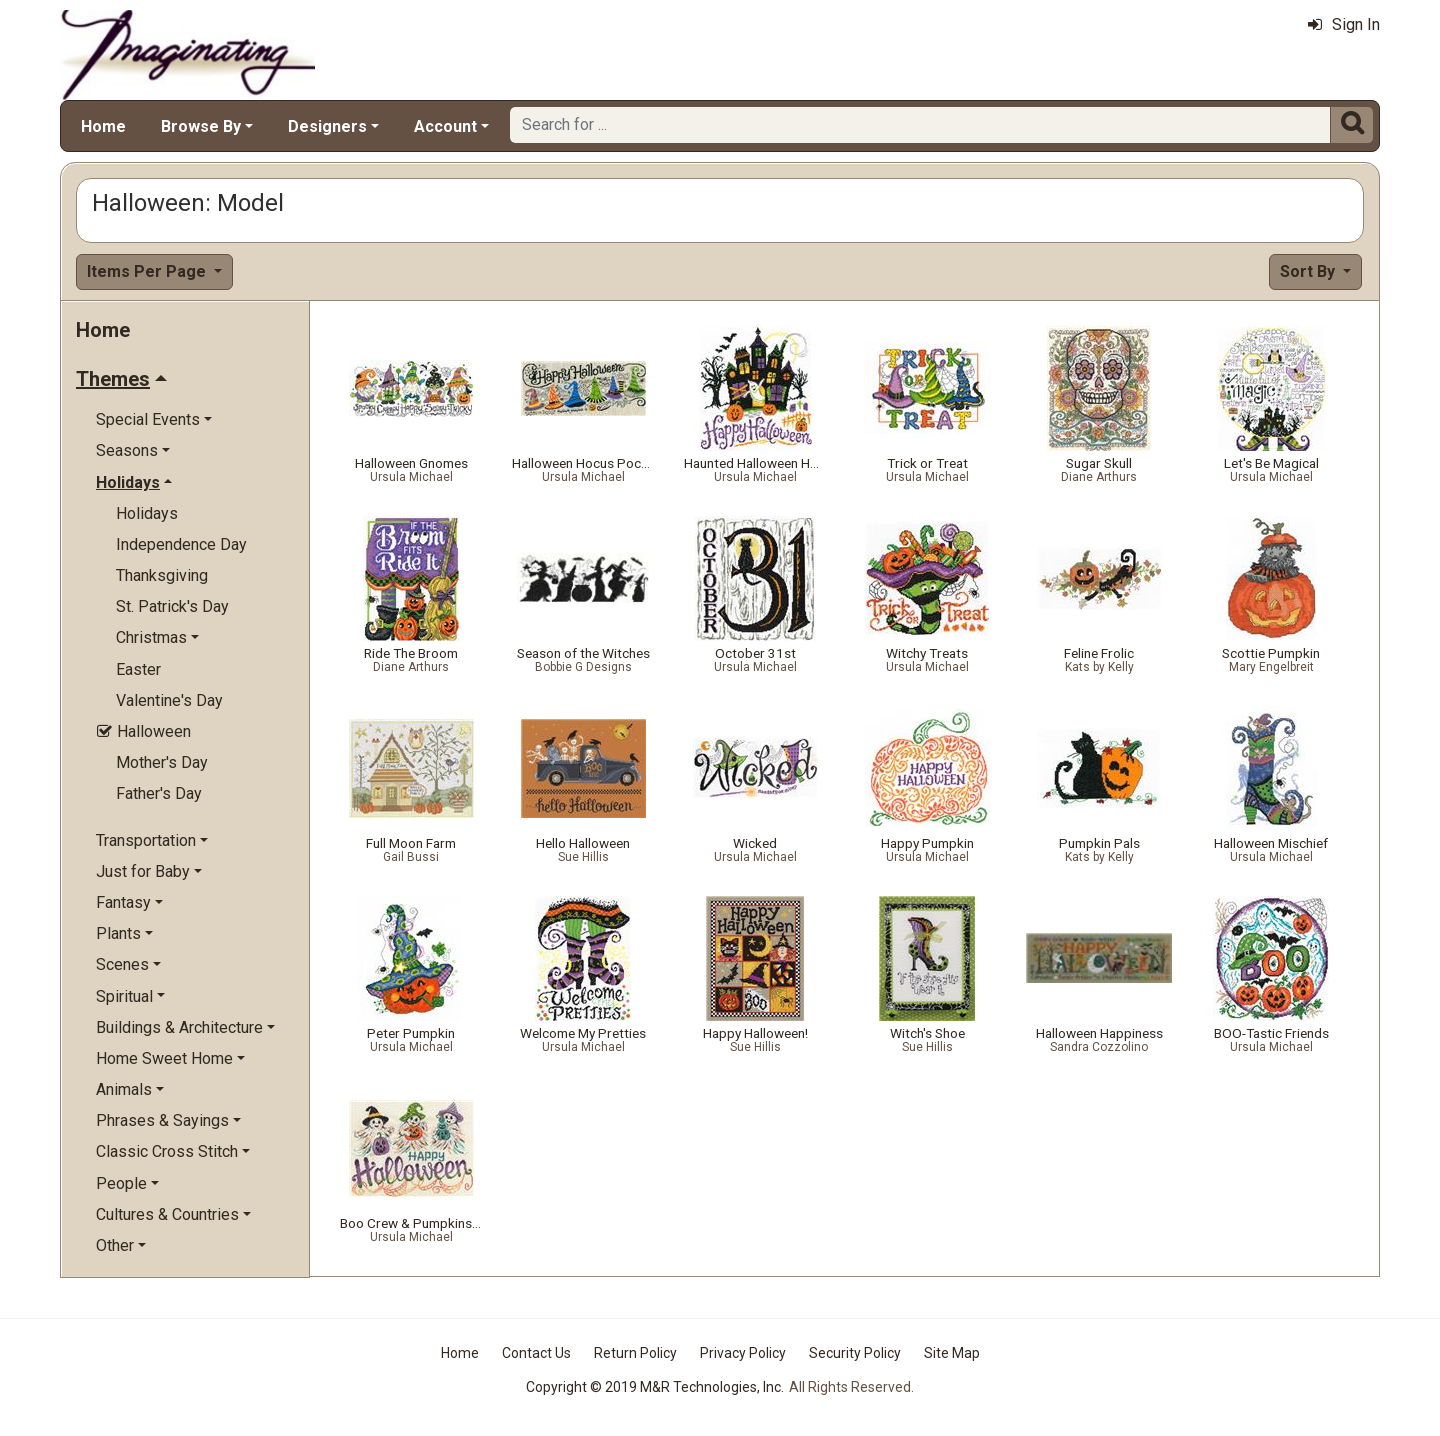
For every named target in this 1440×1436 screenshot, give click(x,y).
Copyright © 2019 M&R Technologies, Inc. (655, 1387)
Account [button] (445, 126)
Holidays (147, 513)
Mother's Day (162, 762)
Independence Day (181, 544)
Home (103, 126)
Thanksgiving (162, 575)
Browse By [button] (201, 126)
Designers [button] (327, 126)
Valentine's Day (169, 700)
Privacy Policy (743, 1353)
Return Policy (635, 1353)
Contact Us (536, 1353)
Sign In (1344, 24)
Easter (138, 669)
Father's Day (159, 793)
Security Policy (855, 1353)
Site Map (952, 1353)
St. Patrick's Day (172, 606)
